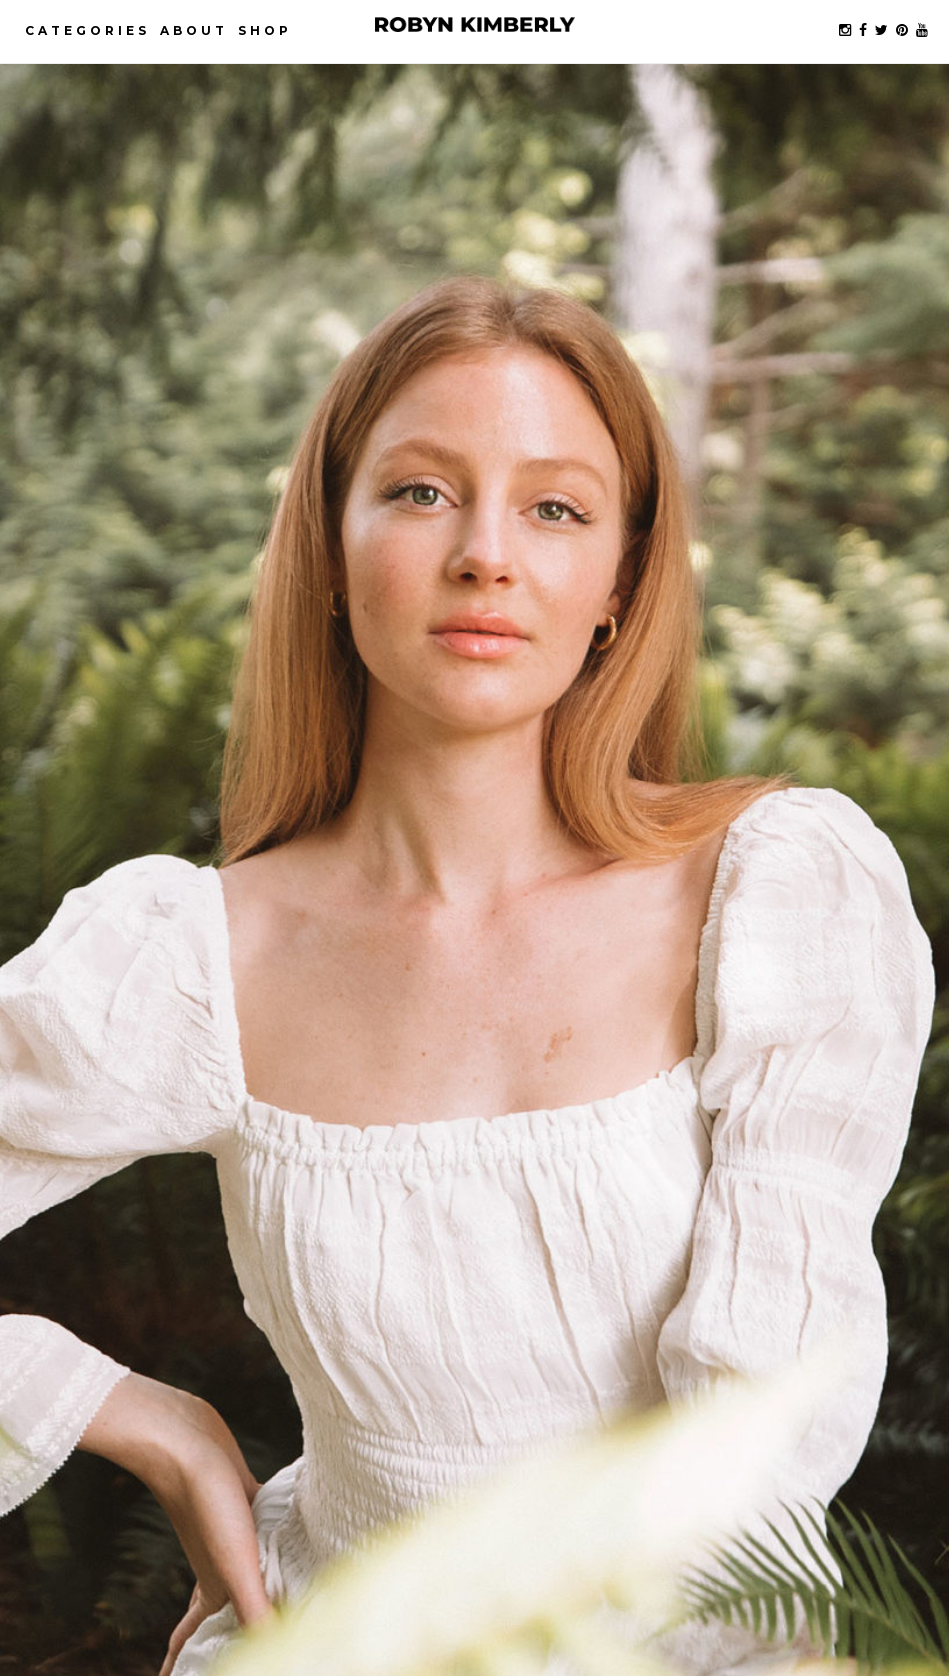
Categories (87, 30)
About (194, 30)
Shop (265, 30)
